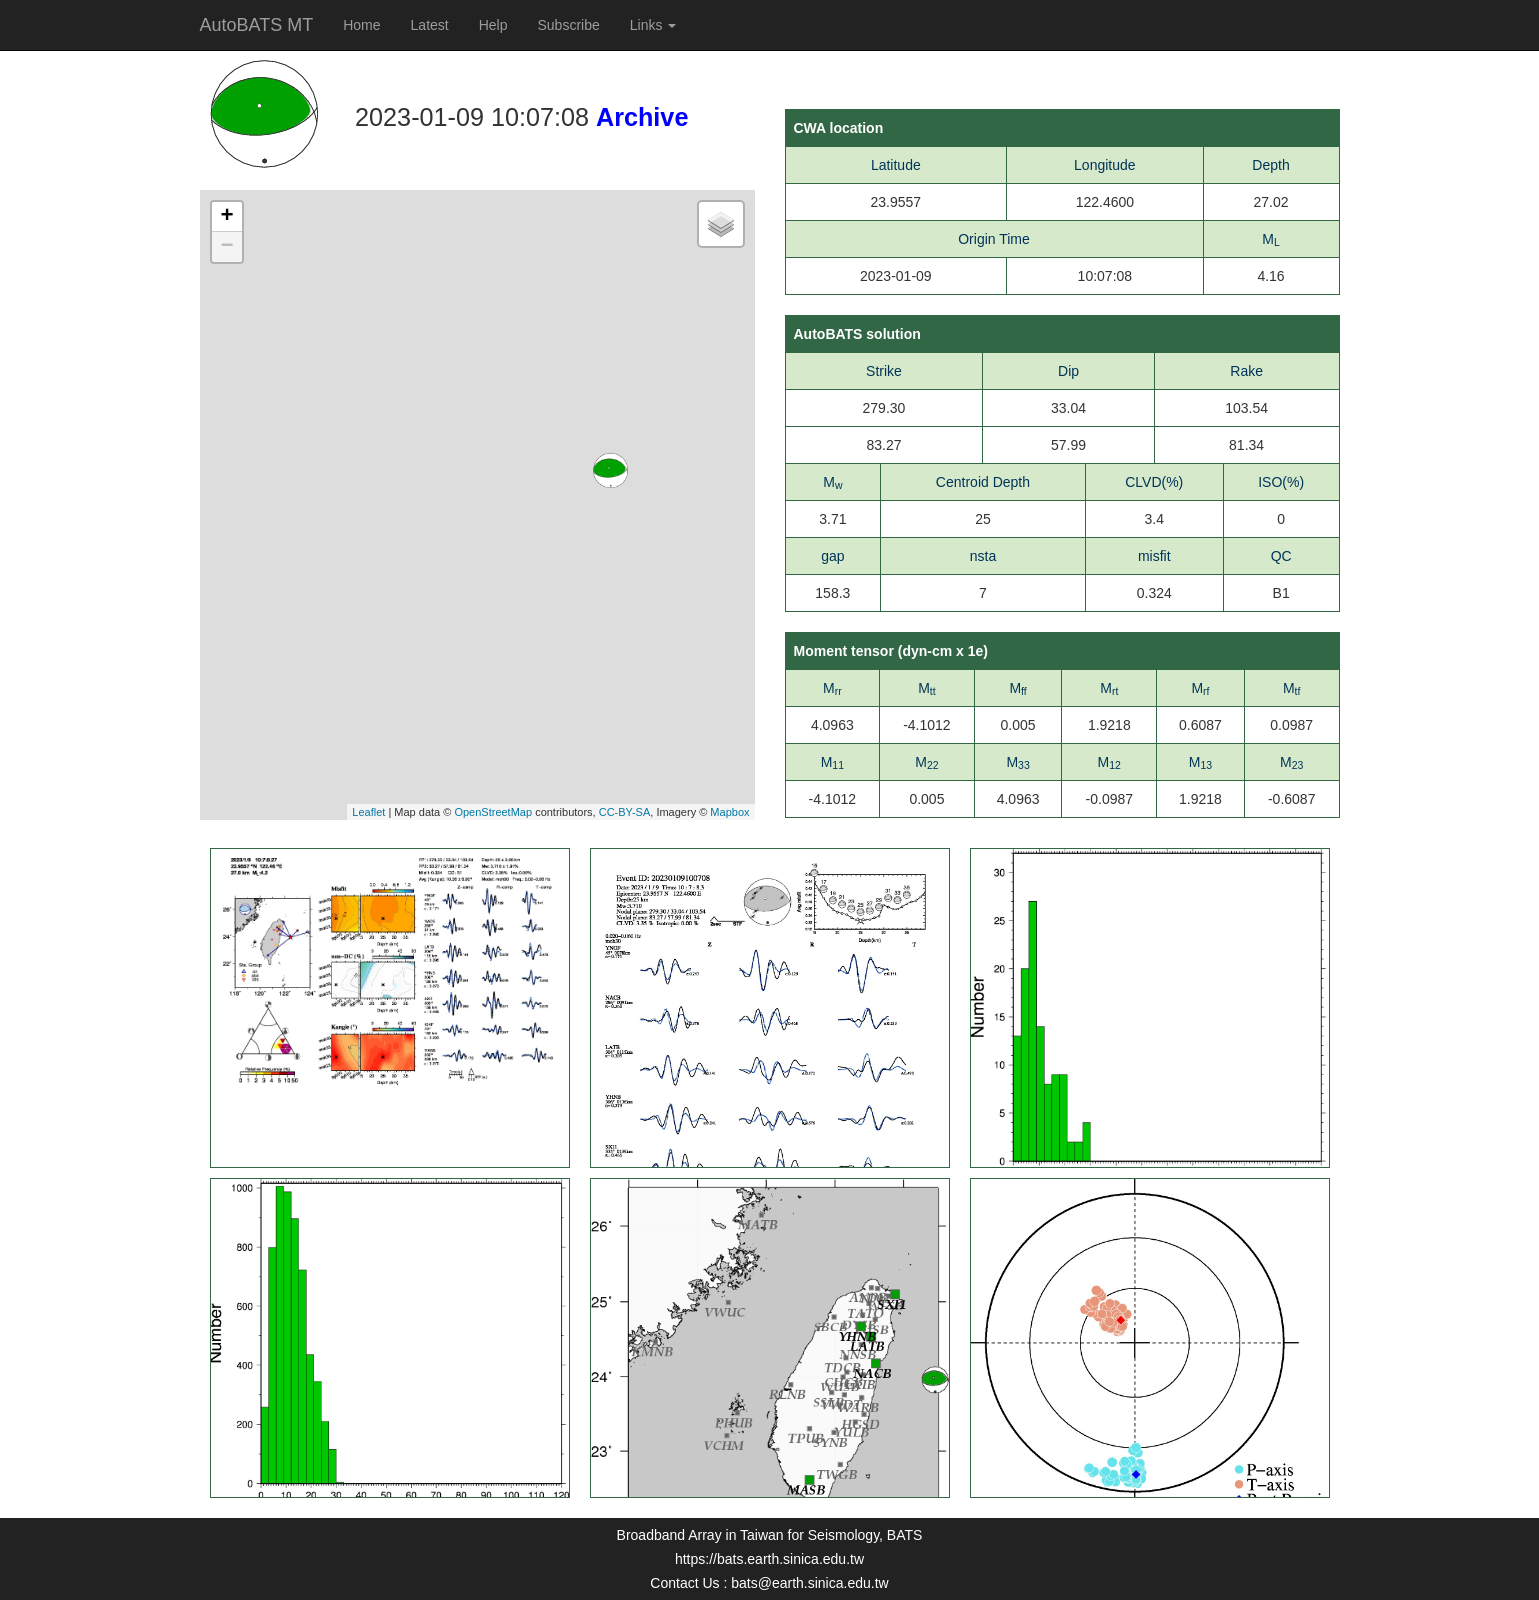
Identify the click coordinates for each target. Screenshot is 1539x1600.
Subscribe (569, 25)
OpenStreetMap (493, 812)
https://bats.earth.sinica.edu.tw (769, 1559)
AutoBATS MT (257, 25)
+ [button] (226, 217)
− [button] (226, 247)
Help (493, 25)
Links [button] (653, 25)
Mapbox (729, 812)
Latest (430, 25)
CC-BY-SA (625, 812)
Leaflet (368, 812)
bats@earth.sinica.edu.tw (809, 1583)
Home (361, 25)
